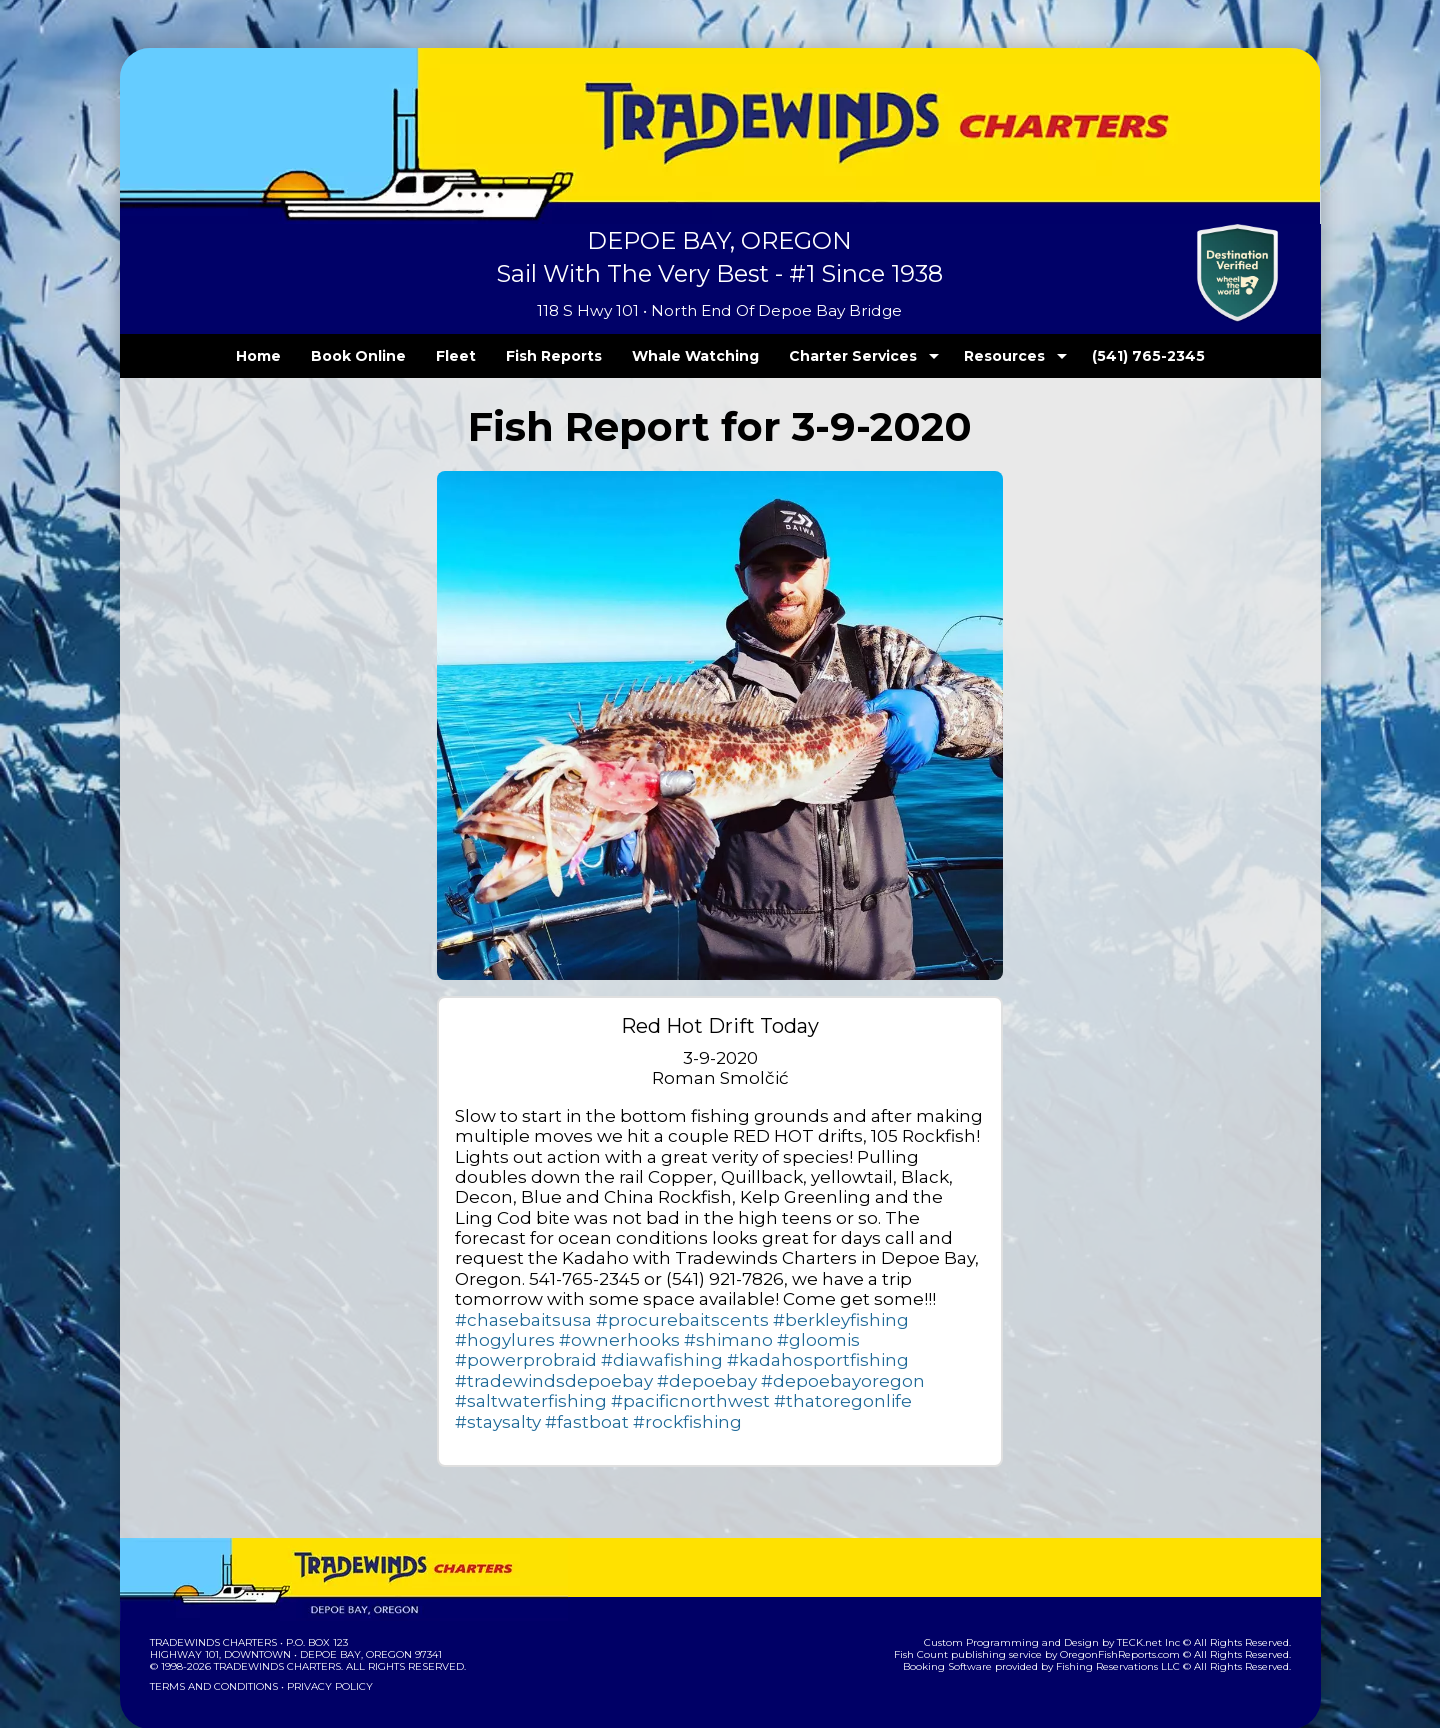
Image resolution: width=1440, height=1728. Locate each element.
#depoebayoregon (523, 1359)
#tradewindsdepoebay (695, 1339)
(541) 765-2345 (1107, 356)
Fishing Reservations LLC (1130, 1625)
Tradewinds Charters (212, 1601)
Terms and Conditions (212, 1645)
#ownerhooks (860, 1298)
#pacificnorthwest (793, 1359)
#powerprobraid (665, 1319)
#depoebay (825, 1339)
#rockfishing (655, 1380)
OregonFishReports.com (1133, 1613)
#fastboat (571, 1380)
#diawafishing (780, 1319)
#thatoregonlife (921, 1359)
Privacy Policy (323, 1645)
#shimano (492, 1319)
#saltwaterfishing (660, 1359)
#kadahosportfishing (531, 1339)
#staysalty (493, 1380)
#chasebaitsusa (780, 1278)
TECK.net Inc (1157, 1601)
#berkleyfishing (660, 1298)
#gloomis (568, 1319)
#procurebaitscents (527, 1298)
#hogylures (763, 1298)
